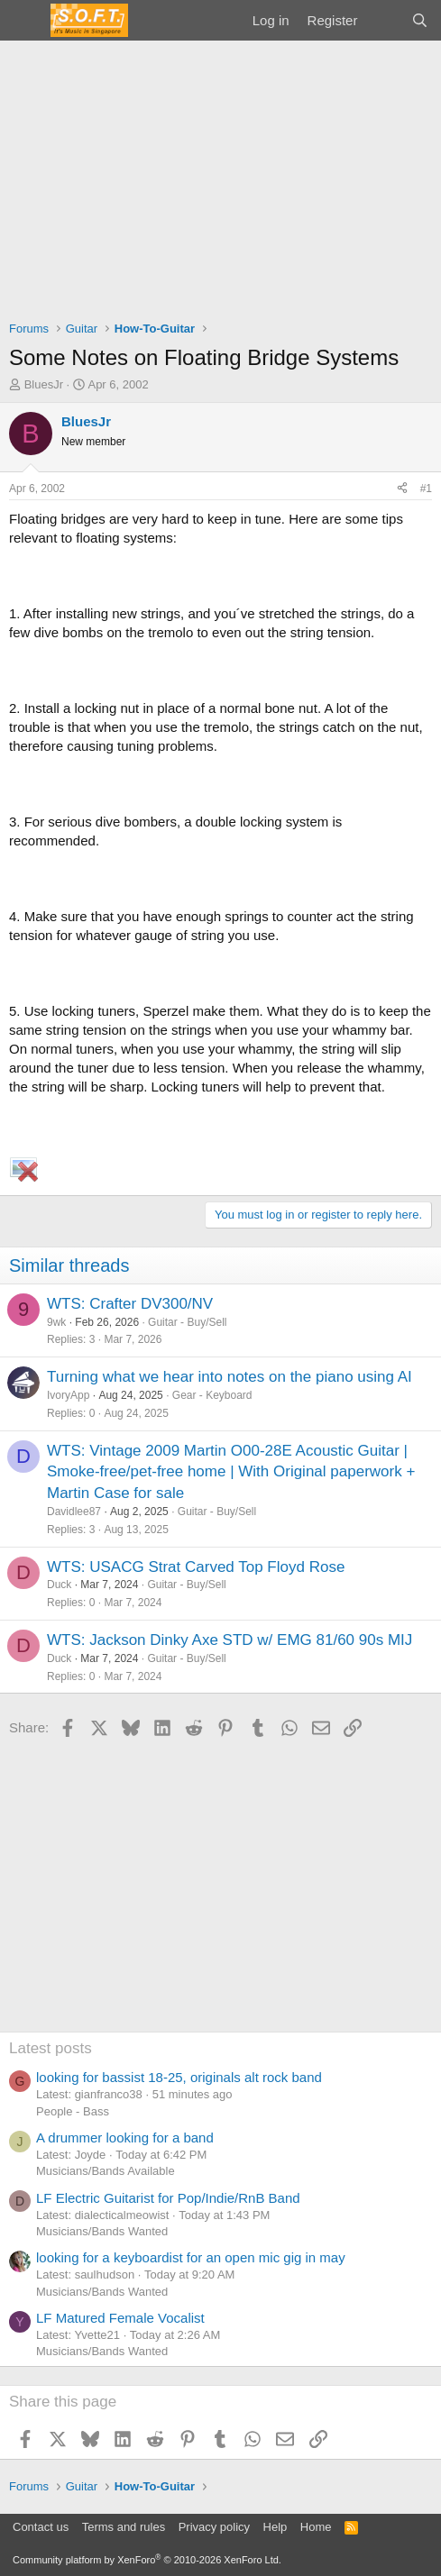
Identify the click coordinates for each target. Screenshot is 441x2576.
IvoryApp (68, 1395)
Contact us (41, 2527)
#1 (426, 488)
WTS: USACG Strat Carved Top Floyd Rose (196, 1567)
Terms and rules (123, 2527)
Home (316, 2527)
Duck (59, 1584)
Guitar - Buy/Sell (187, 1322)
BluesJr (43, 384)
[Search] (419, 20)
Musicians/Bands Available (105, 2171)
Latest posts (50, 2048)
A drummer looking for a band (125, 2137)
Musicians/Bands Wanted (102, 2231)
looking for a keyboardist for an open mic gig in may (190, 2257)
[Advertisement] (220, 176)
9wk (56, 1322)
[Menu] (25, 21)
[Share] (402, 489)
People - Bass (72, 2111)
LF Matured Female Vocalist (120, 2317)
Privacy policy (214, 2527)
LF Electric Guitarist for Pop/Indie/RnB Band (168, 2198)
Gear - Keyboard (212, 1395)
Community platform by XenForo (147, 2559)
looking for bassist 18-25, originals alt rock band (179, 2077)
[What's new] (383, 20)
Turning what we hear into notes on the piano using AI (229, 1376)
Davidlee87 (74, 1511)
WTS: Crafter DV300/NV (130, 1303)
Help (275, 2527)
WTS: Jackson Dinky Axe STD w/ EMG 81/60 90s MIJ (229, 1640)
